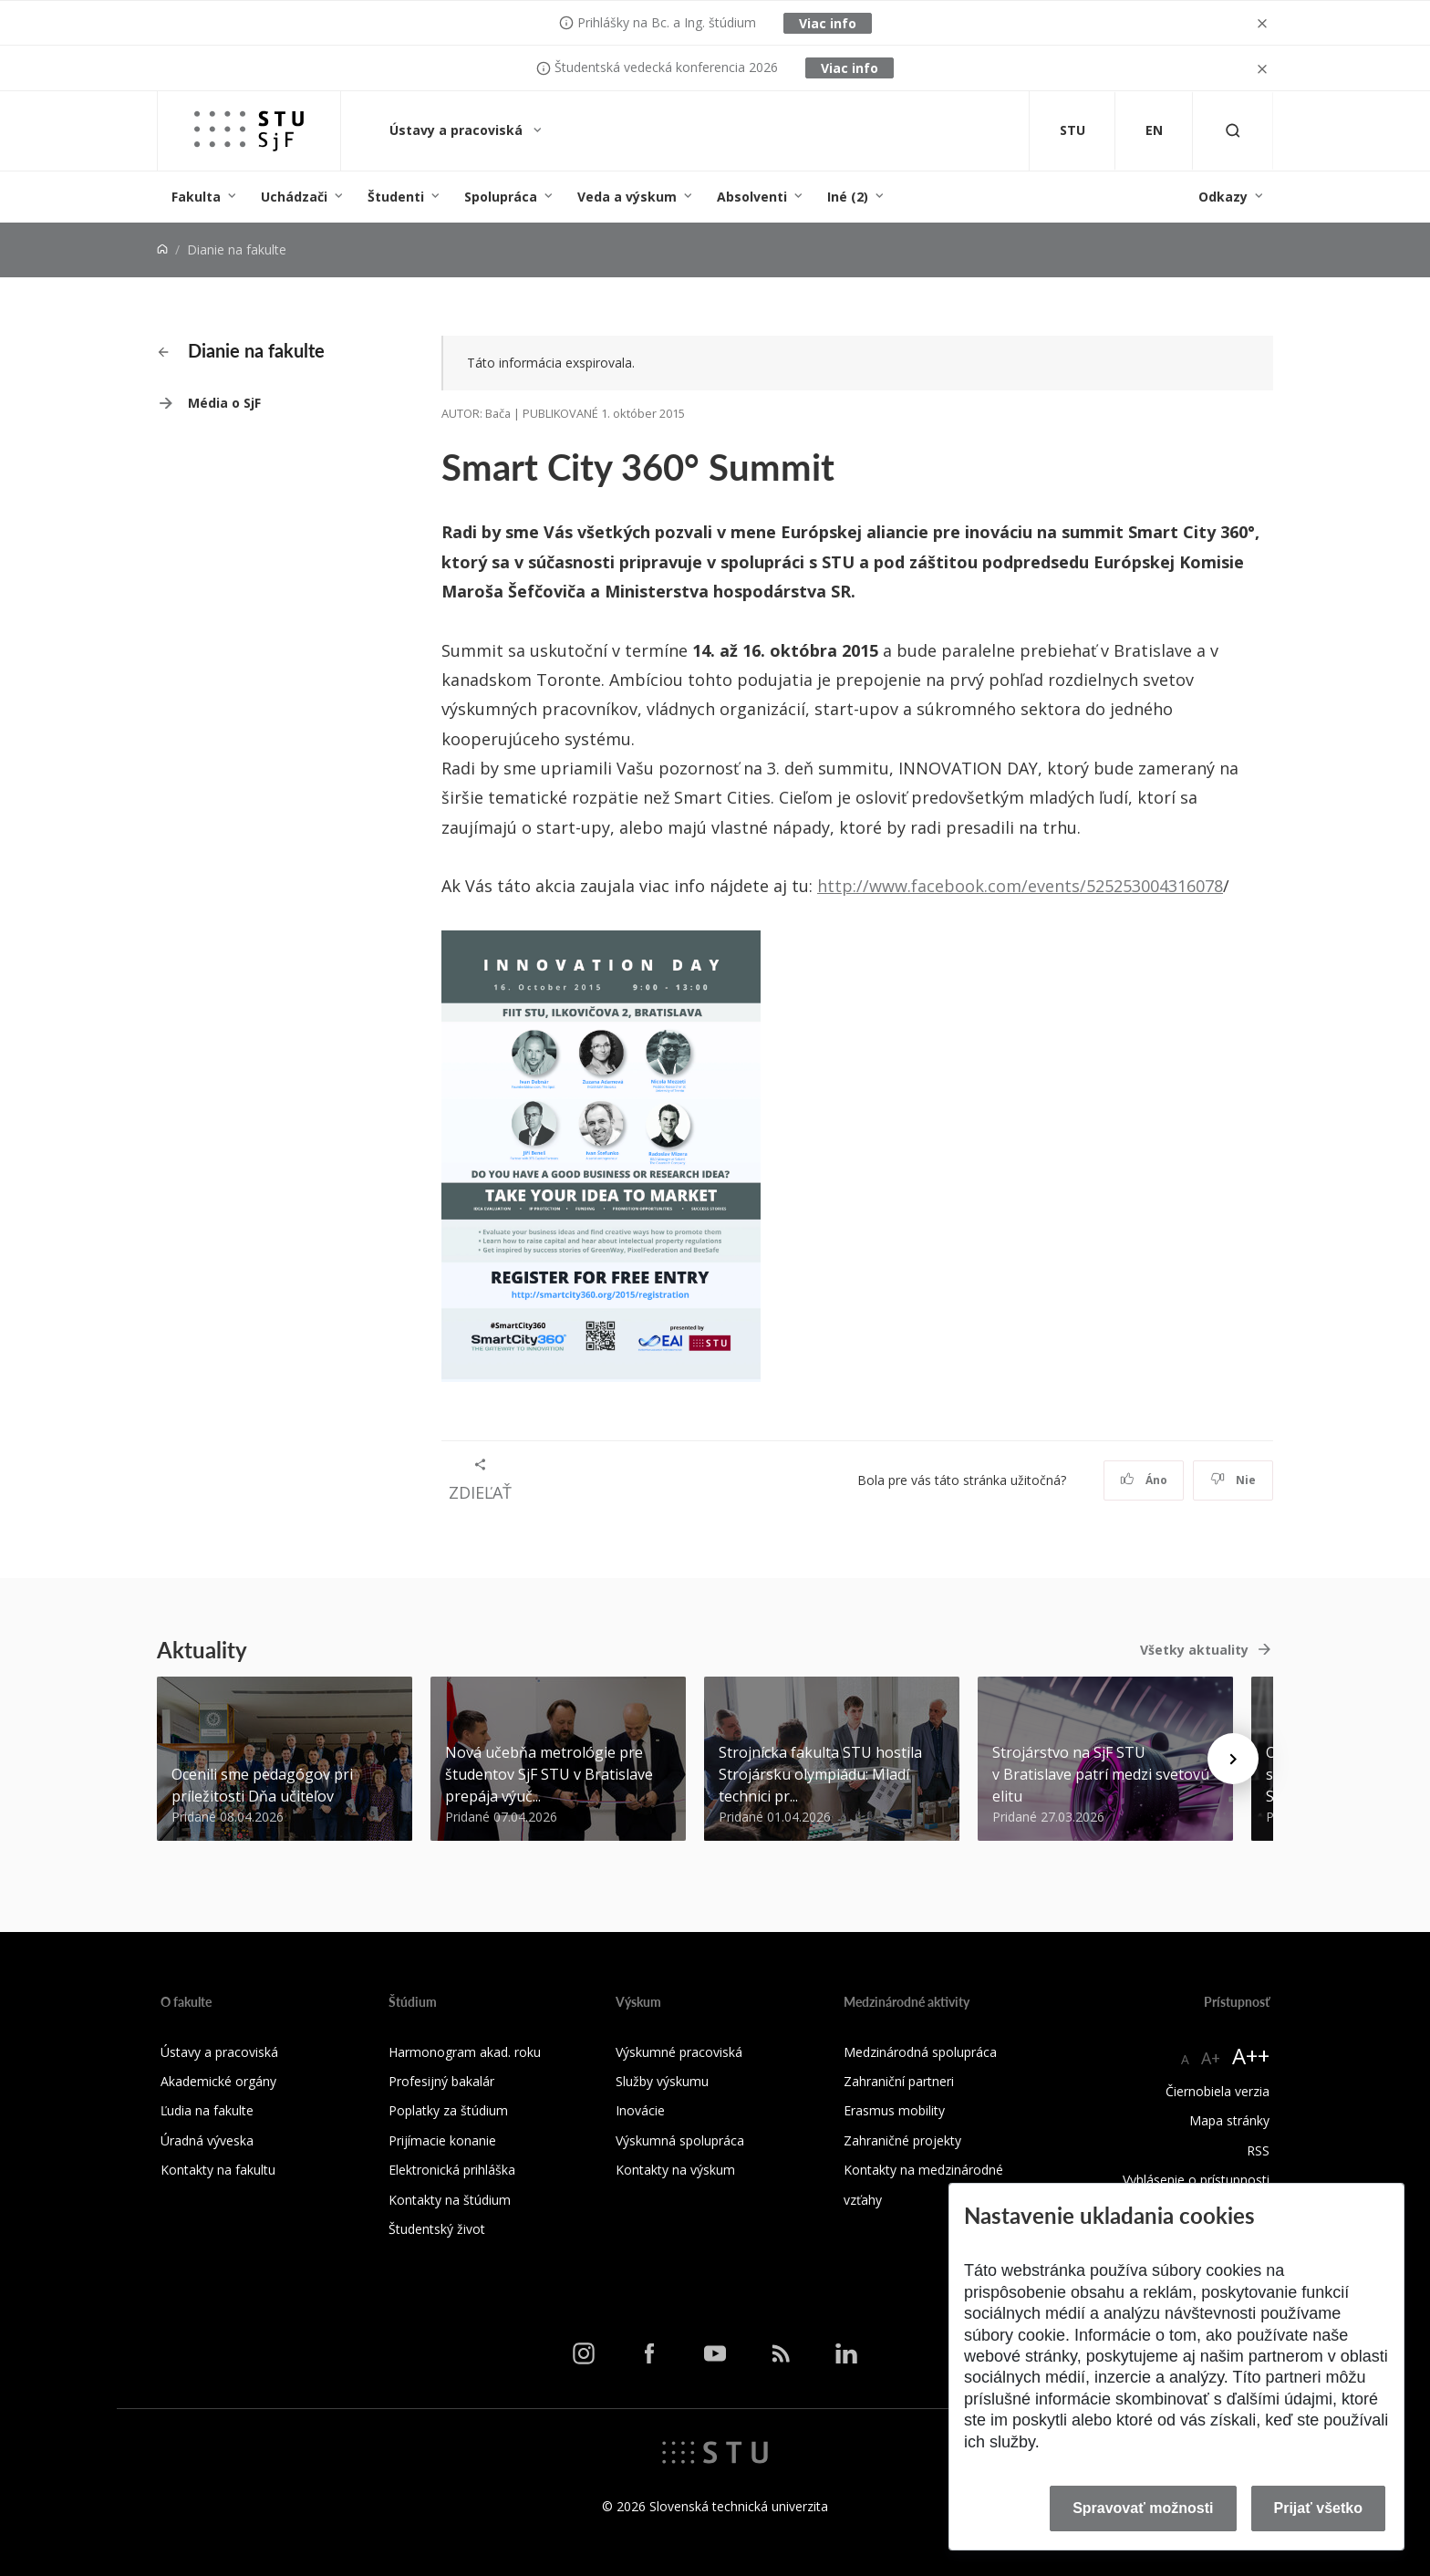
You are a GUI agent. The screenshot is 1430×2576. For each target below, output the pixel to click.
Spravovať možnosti (1142, 2508)
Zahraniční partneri (899, 2081)
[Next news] (1233, 1758)
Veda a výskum (627, 196)
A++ (1250, 2056)
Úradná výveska (207, 2140)
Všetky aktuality (1194, 1649)
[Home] (162, 249)
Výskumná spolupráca (680, 2140)
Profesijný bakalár (441, 2081)
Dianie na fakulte (241, 350)
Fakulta (196, 196)
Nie (1233, 1480)
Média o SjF (224, 402)
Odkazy (1223, 196)
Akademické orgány (218, 2081)
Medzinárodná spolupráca (920, 2052)
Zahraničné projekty (902, 2140)
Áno (1144, 1480)
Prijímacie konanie (442, 2140)
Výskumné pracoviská (679, 2052)
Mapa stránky (1229, 2120)
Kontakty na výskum (675, 2169)
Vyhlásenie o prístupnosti (1196, 2179)
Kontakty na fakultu (218, 2169)
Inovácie (640, 2110)
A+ (1210, 2058)
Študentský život (437, 2229)
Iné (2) (847, 196)
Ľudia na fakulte (207, 2110)
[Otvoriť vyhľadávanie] (1233, 131)
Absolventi (752, 196)
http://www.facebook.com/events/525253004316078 (1020, 886)
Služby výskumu (662, 2081)
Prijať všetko (1318, 2508)
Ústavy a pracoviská (457, 130)
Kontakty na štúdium (450, 2199)
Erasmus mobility (894, 2110)
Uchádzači (294, 196)
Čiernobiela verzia (1217, 2091)
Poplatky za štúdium (448, 2110)
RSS (1258, 2150)
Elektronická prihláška (452, 2169)
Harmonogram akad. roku (465, 2052)
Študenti (396, 196)
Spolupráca (500, 196)
